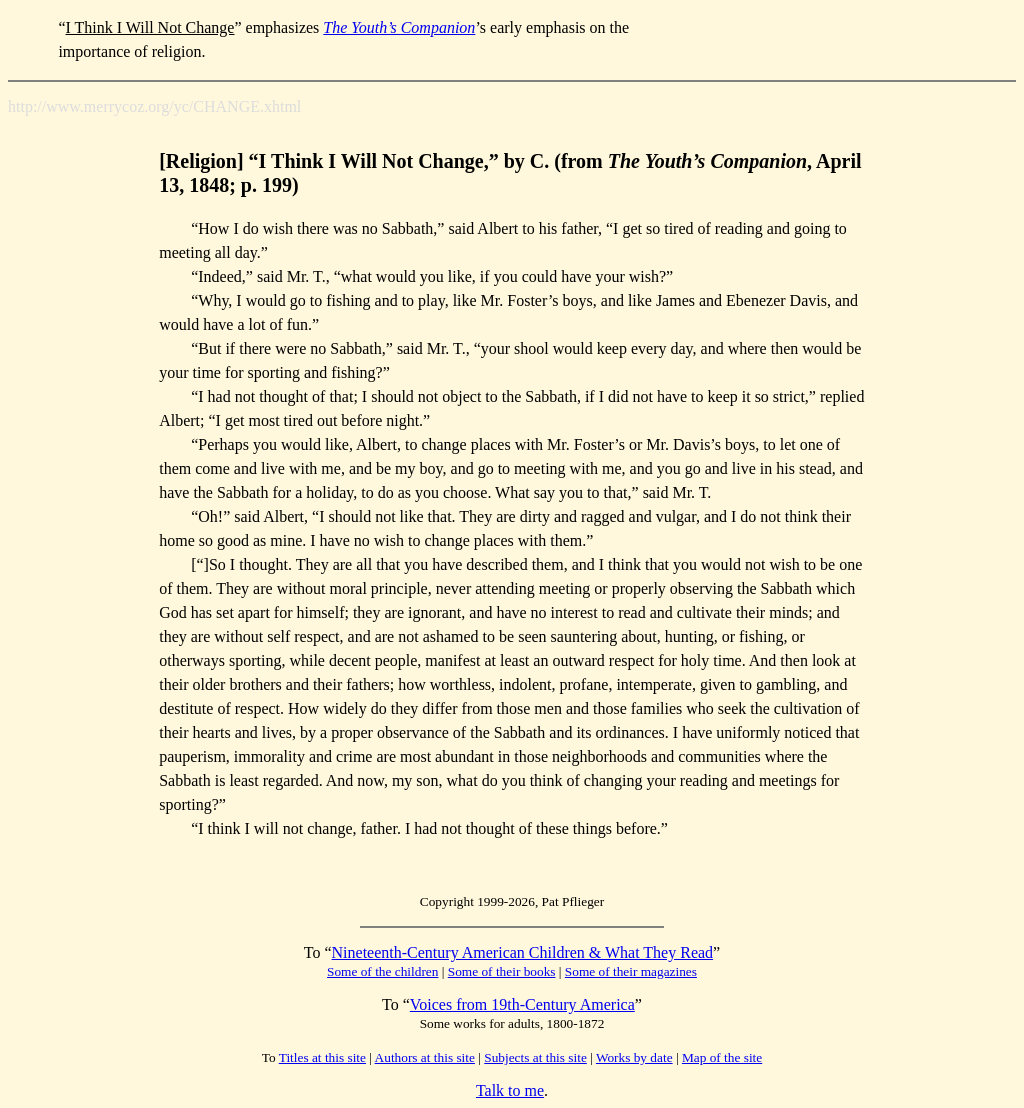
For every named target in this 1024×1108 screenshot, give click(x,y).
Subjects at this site (535, 1057)
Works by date (634, 1057)
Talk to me (510, 1090)
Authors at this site (425, 1057)
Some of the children (382, 971)
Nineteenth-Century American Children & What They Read (523, 952)
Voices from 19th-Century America (522, 1004)
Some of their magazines (631, 971)
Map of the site (722, 1057)
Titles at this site (322, 1057)
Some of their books (502, 971)
